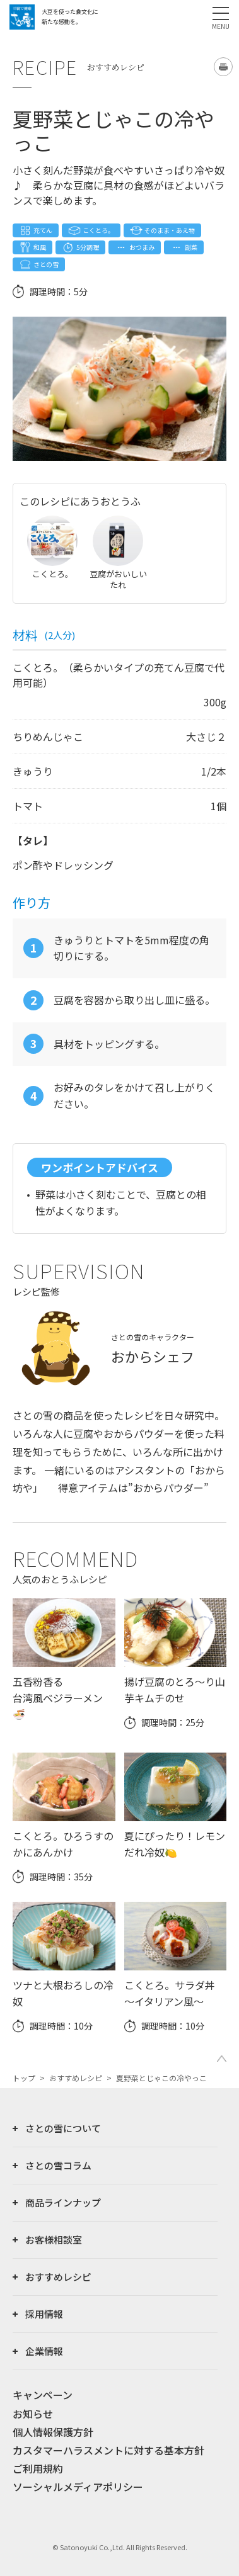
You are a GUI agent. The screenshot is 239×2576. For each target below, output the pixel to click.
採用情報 (44, 2313)
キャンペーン (43, 2394)
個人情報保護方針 (53, 2431)
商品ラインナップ (63, 2202)
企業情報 (44, 2351)
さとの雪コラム (58, 2165)
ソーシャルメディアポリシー (78, 2486)
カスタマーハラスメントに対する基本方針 (108, 2450)
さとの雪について (63, 2128)
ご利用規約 (38, 2468)
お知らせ (33, 2413)
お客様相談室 (53, 2239)
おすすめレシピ (75, 2077)
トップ (24, 2077)
